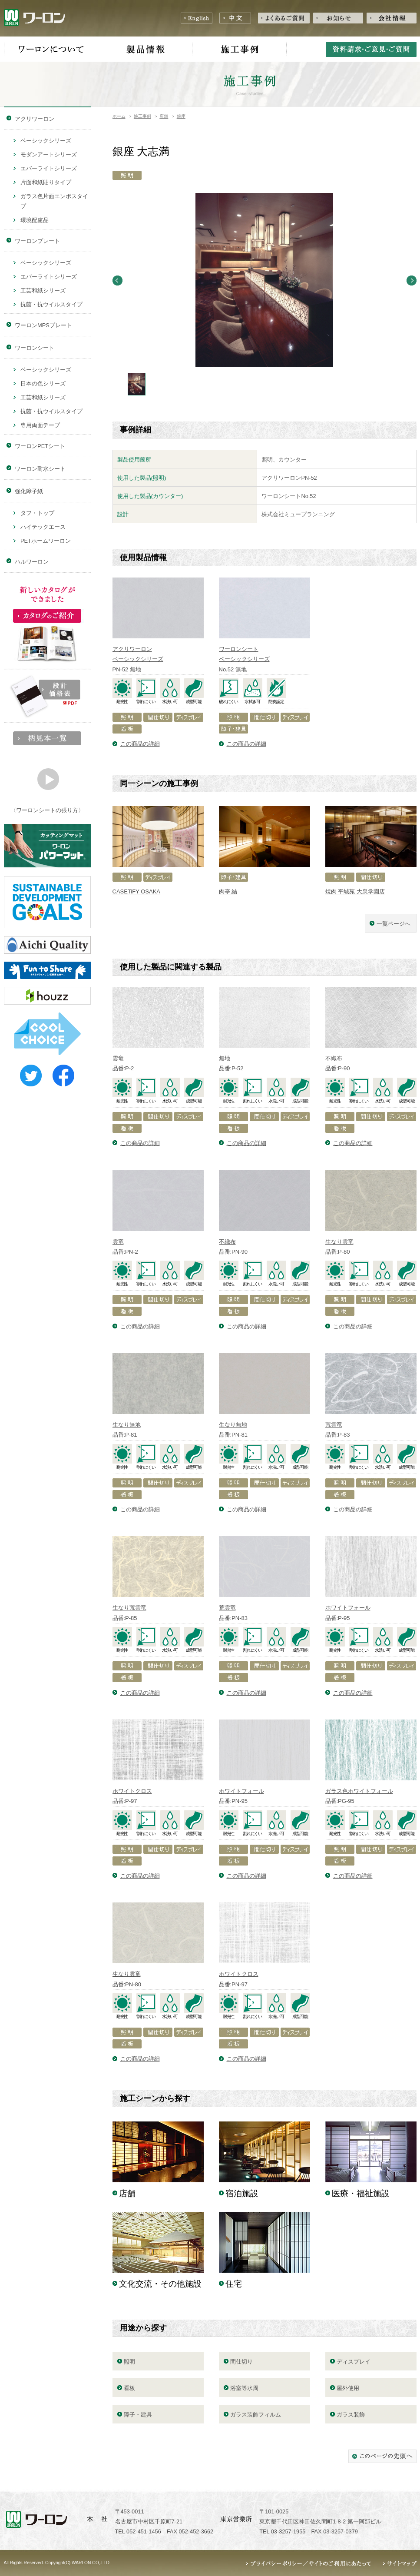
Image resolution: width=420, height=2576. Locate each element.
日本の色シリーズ (43, 383)
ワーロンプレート (37, 241)
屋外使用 (348, 2388)
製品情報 (145, 49)
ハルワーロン (32, 561)
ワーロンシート (34, 348)
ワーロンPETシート (40, 446)
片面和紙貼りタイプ (45, 182)
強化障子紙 (29, 491)
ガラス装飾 (351, 2414)
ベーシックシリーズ (45, 140)
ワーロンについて (51, 49)
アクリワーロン (34, 119)
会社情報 (392, 18)
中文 (235, 18)
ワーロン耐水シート (40, 468)
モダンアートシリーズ (48, 154)
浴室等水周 (244, 2388)
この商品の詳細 (140, 743)
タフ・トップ (37, 513)
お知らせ (338, 18)
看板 (129, 2388)
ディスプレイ (353, 2361)
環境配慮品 (34, 220)
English (196, 18)
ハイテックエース (43, 527)
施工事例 (239, 49)
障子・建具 (138, 2414)
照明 (129, 2361)
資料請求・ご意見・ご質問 (371, 49)
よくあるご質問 (284, 18)
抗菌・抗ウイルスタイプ (51, 304)
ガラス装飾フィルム (255, 2414)
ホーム (119, 116)
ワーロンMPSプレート (43, 325)
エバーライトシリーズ (48, 168)
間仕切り (241, 2361)
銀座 (181, 116)
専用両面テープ (40, 425)
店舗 (163, 116)
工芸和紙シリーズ (43, 290)
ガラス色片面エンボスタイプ (54, 201)
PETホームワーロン (45, 541)
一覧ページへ (393, 923)
